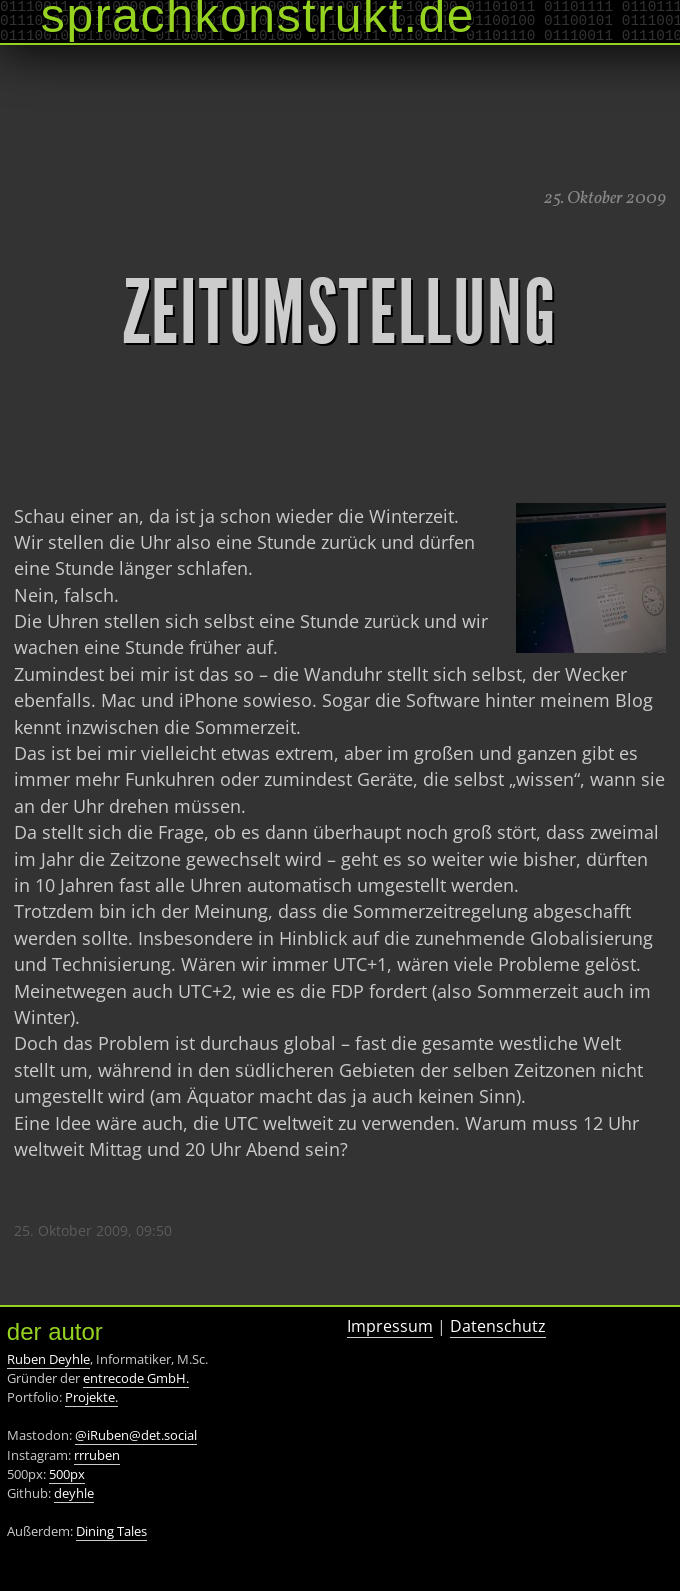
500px (67, 1474)
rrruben (97, 1455)
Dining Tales (111, 1531)
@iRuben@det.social (136, 1435)
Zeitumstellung (340, 313)
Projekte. (91, 1397)
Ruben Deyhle (48, 1359)
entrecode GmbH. (136, 1378)
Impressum (390, 1326)
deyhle (74, 1493)
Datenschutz (498, 1326)
